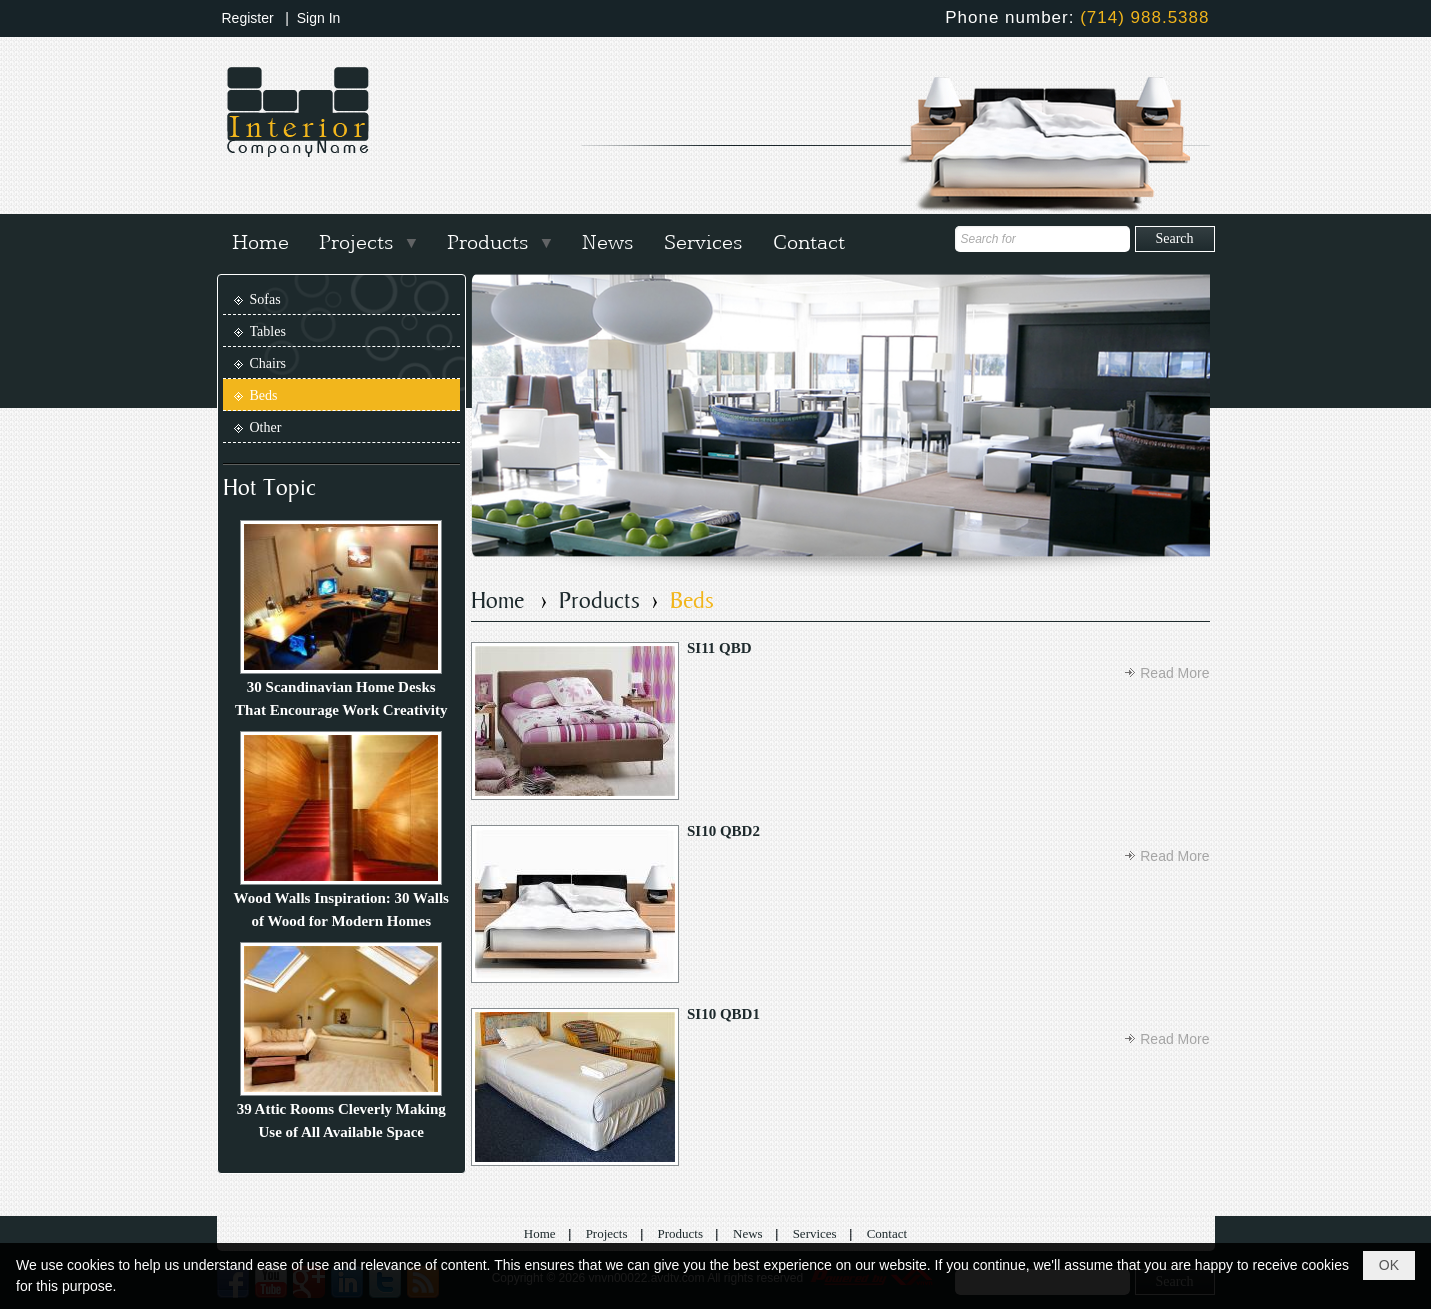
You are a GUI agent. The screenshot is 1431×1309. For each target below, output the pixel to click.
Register (248, 18)
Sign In (319, 18)
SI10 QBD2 (723, 831)
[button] (368, 239)
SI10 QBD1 (723, 1014)
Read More (1174, 673)
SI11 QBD (719, 648)
